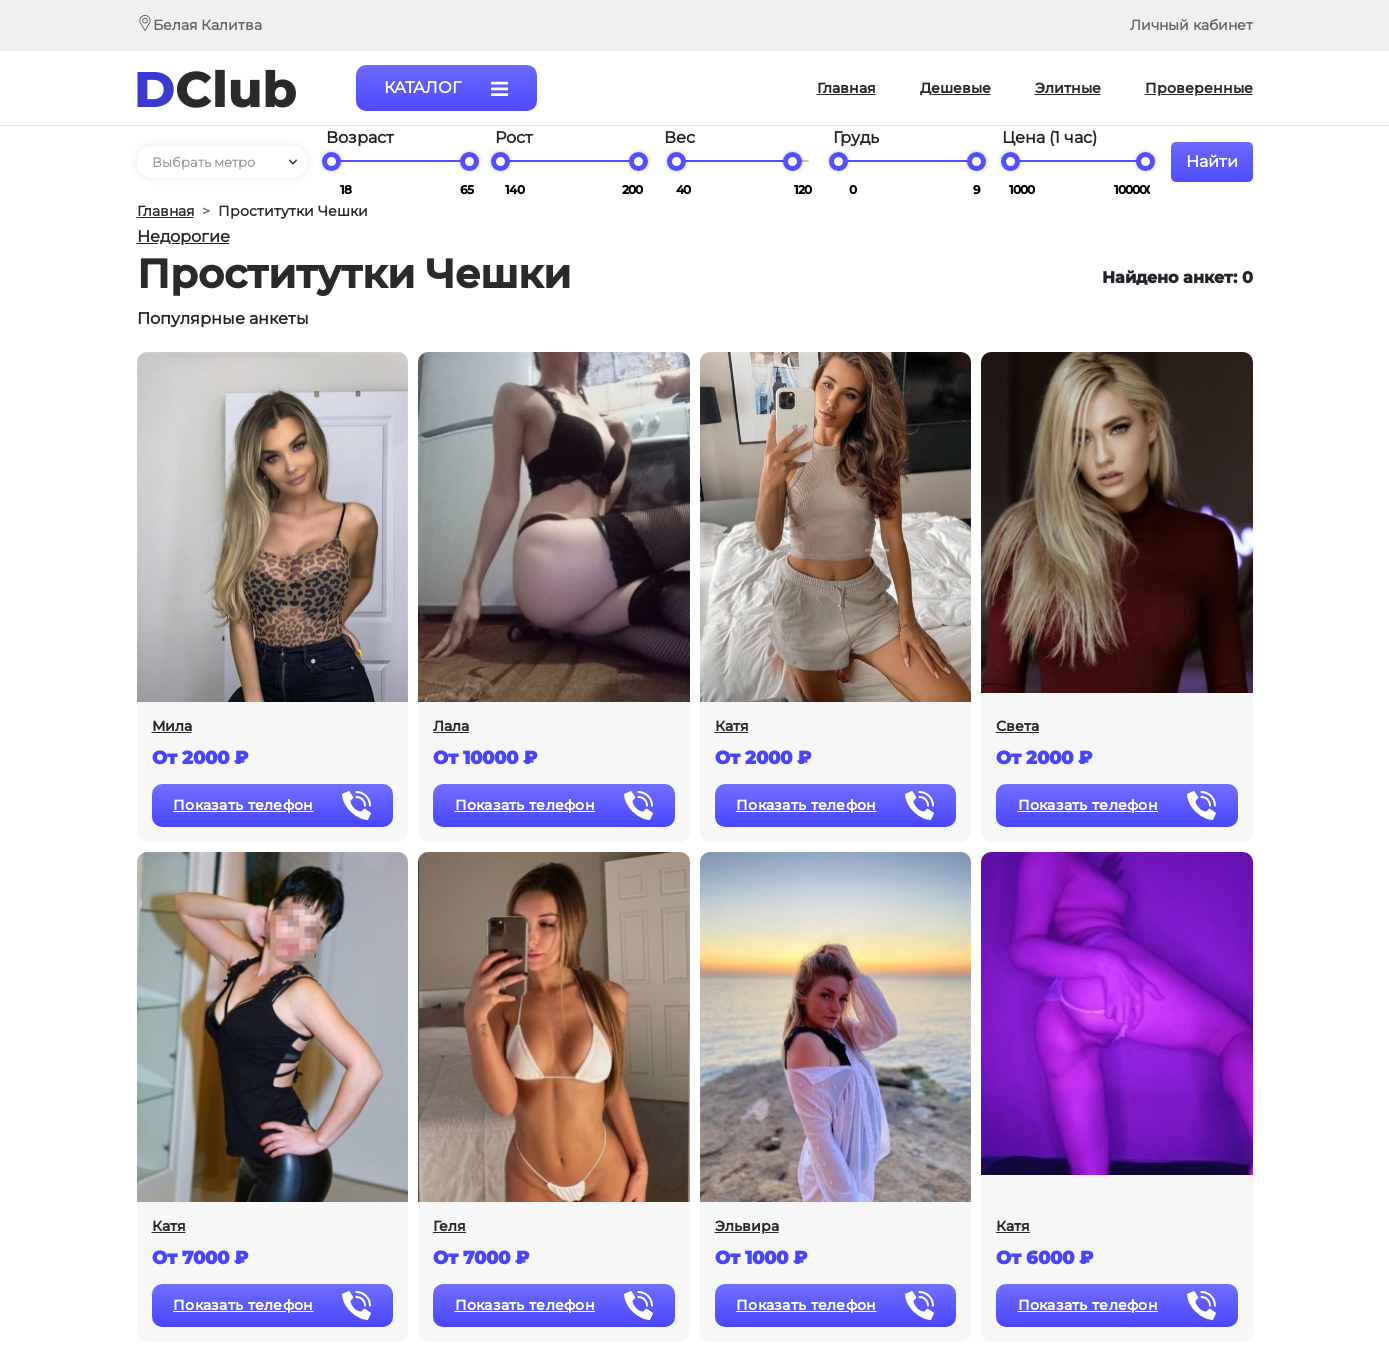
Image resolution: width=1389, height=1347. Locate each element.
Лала (451, 726)
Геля (449, 1226)
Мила (172, 726)
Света (1017, 726)
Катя (732, 726)
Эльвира (747, 1226)
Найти (1212, 161)
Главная (165, 211)
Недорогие (183, 236)
